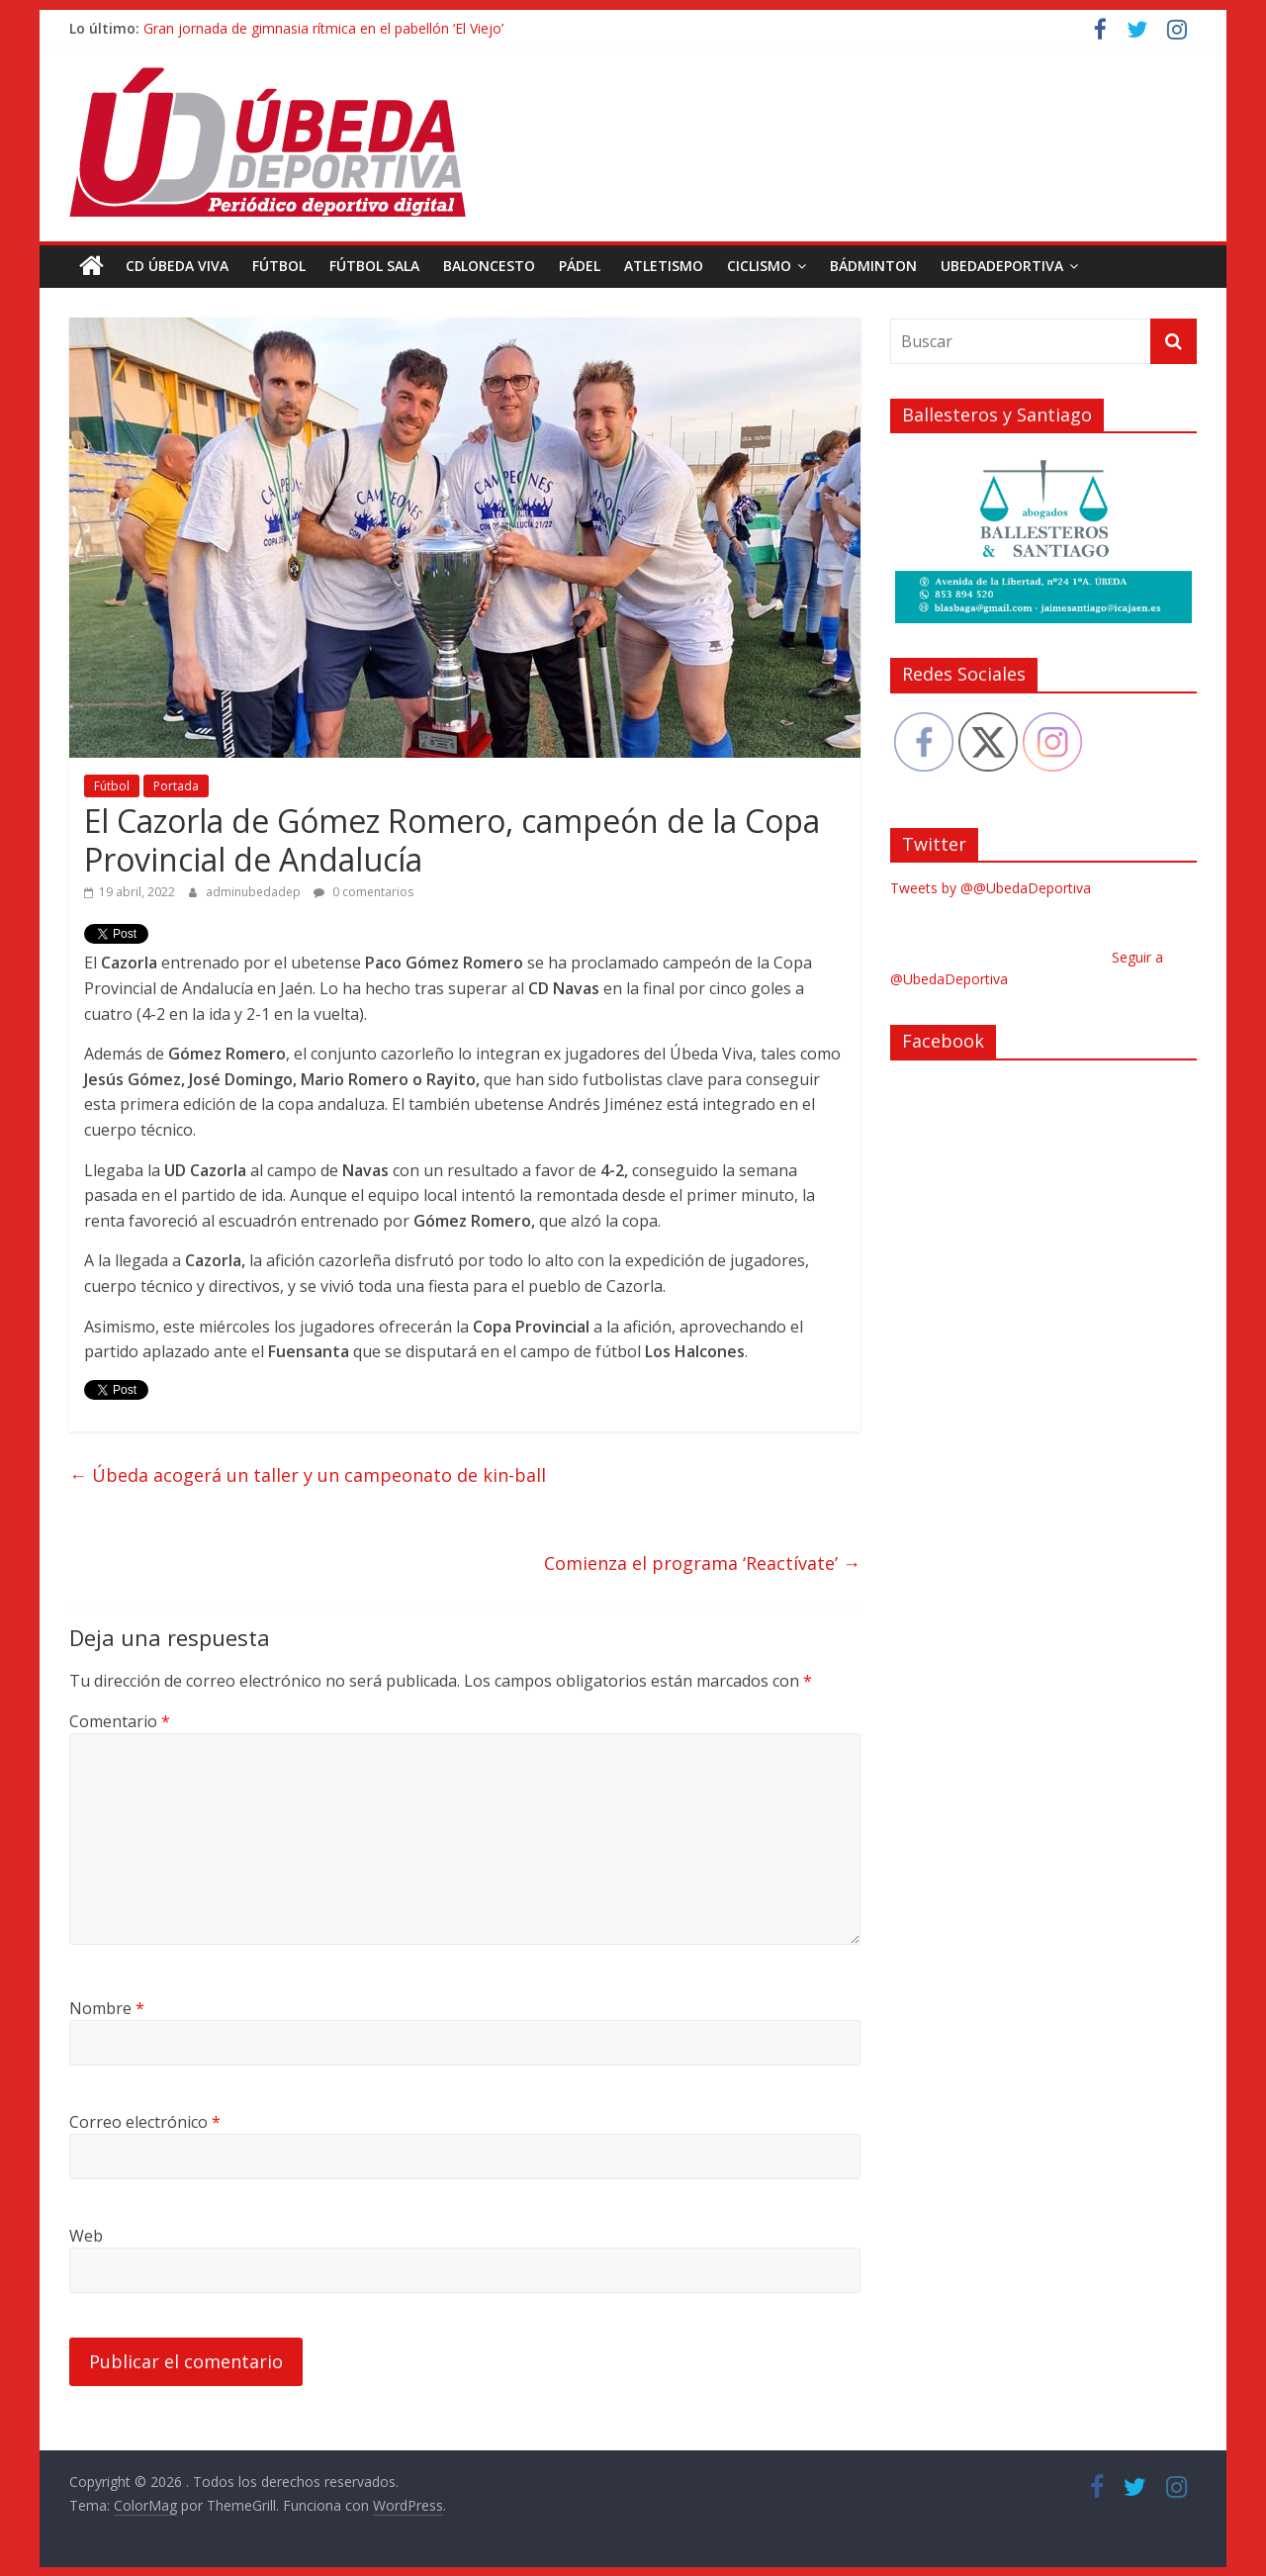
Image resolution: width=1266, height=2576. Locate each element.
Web (86, 2236)
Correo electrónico (145, 2122)
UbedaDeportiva (1002, 265)
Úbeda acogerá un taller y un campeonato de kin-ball (307, 1475)
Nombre (106, 2008)
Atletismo (663, 265)
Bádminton (873, 265)
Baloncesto (489, 265)
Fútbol (279, 265)
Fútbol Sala (374, 265)
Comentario (119, 1720)
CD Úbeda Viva (177, 265)
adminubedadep (255, 891)
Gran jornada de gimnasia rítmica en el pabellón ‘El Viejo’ (323, 28)
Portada (176, 786)
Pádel (579, 265)
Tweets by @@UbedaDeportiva (990, 887)
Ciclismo (759, 265)
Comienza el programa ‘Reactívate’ (702, 1563)
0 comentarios (363, 891)
